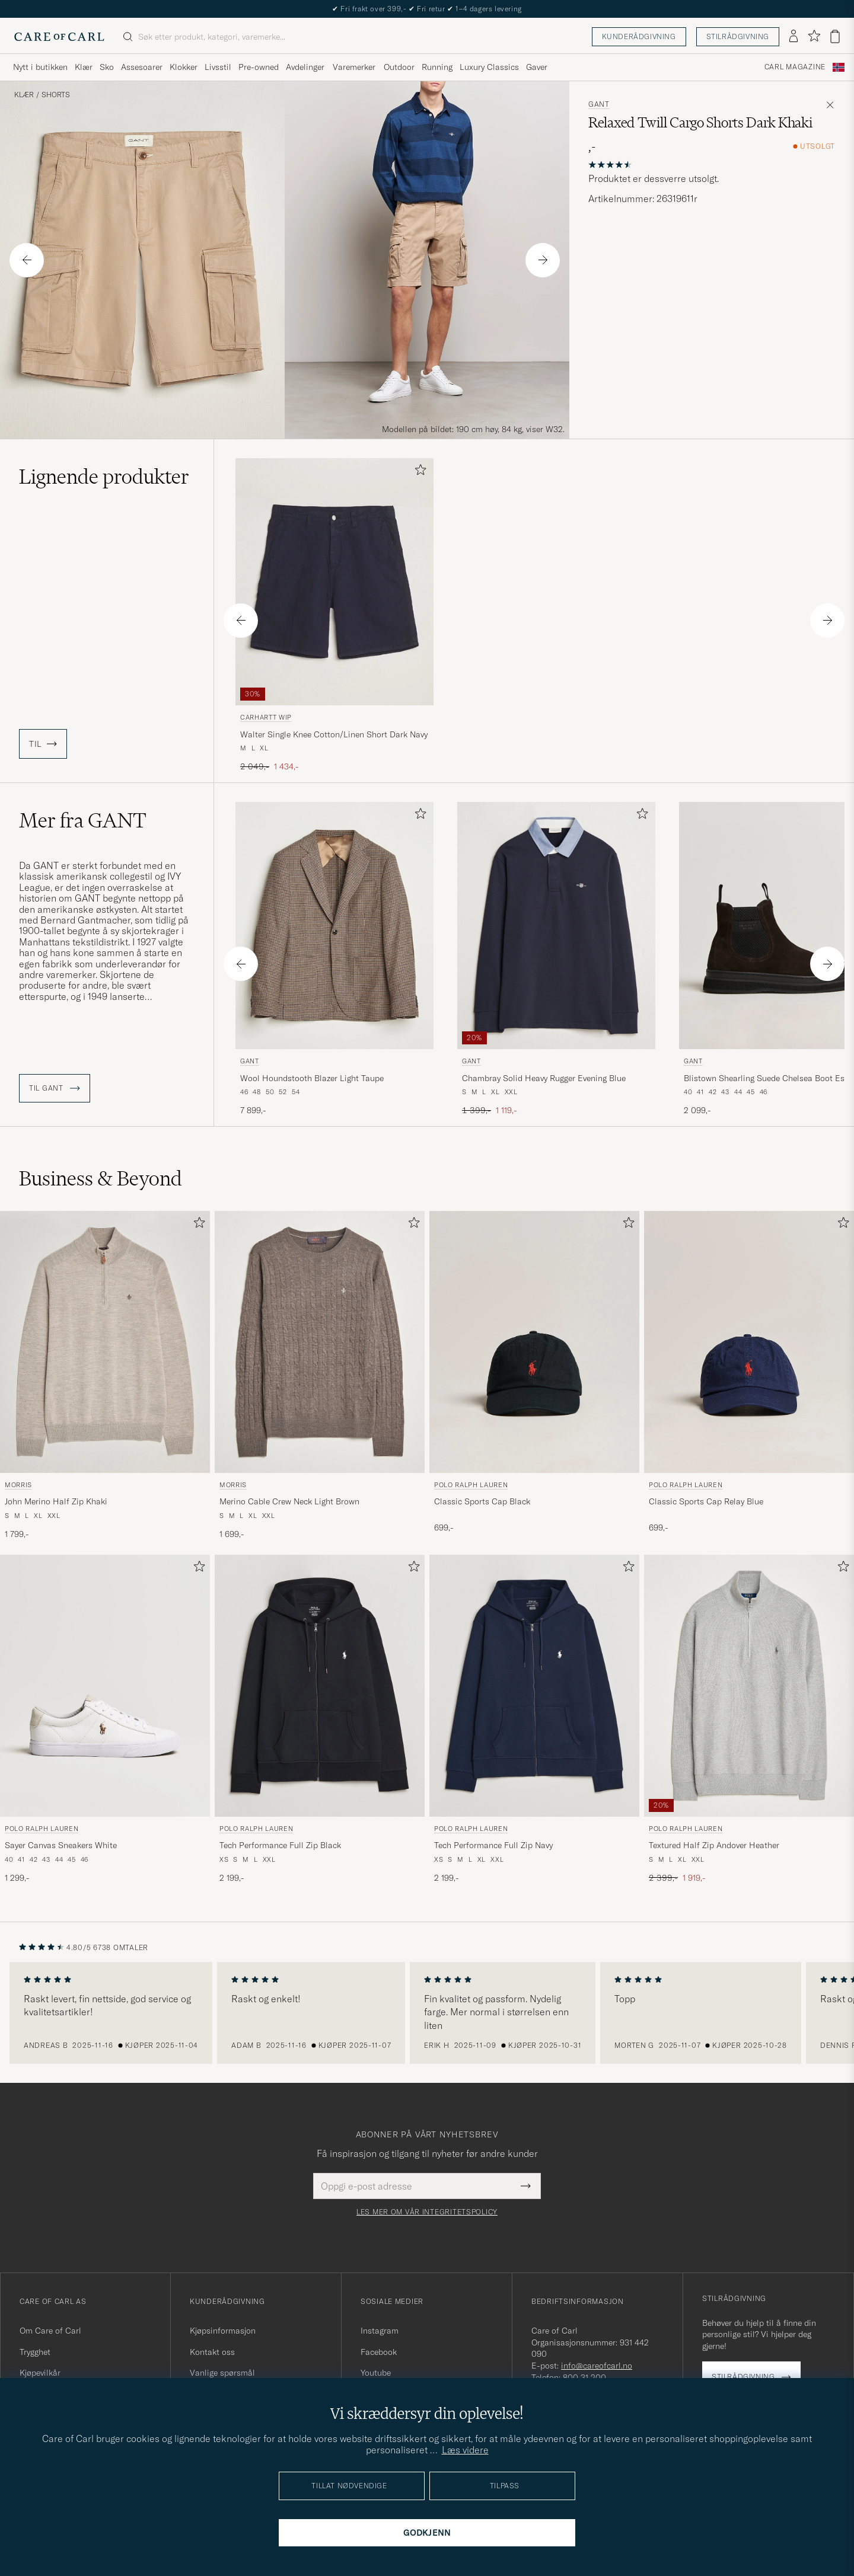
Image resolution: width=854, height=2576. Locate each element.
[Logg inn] (793, 37)
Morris (18, 1485)
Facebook (379, 2352)
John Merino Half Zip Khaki (56, 1501)
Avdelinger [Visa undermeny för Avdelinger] (305, 67)
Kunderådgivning (639, 36)
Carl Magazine (795, 67)
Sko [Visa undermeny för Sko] (107, 67)
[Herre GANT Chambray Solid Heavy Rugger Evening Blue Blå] (556, 925)
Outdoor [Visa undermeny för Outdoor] (399, 67)
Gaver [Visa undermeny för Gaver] (536, 67)
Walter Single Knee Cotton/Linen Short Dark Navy (334, 734)
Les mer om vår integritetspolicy (427, 2212)
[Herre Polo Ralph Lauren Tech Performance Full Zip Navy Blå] (534, 1686)
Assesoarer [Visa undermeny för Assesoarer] (141, 67)
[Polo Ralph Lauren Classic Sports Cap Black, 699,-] (534, 1376)
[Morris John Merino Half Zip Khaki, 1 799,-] (105, 1376)
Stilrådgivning (737, 36)
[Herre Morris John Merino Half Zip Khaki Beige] (105, 1342)
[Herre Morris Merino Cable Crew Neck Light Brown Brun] (320, 1342)
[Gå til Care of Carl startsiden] (59, 36)
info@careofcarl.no (596, 2365)
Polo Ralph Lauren (471, 1485)
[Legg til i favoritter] (418, 472)
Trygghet (35, 2352)
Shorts (56, 95)
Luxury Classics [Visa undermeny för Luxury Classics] (489, 67)
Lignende (104, 476)
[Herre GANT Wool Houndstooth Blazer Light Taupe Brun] (334, 925)
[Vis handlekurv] (835, 36)
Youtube (376, 2372)
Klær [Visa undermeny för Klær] (84, 67)
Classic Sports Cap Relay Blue (706, 1501)
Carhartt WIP (266, 717)
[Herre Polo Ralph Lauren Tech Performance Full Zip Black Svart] (320, 1686)
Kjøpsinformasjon (223, 2330)
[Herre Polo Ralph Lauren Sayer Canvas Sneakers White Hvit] (105, 1686)
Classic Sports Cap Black (482, 1501)
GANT (599, 104)
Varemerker (354, 67)
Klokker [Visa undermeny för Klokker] (183, 67)
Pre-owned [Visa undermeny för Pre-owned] (258, 67)
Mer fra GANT (82, 820)
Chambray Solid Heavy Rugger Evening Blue (544, 1078)
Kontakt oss (212, 2352)
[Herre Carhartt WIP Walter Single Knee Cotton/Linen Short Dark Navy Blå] (334, 581)
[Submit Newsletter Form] (525, 2186)
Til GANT (54, 1088)
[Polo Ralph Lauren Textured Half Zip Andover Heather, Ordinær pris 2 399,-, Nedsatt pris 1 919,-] (749, 1719)
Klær (24, 95)
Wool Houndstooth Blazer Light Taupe (312, 1078)
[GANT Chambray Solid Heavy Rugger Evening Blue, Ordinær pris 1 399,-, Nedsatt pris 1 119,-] (556, 959)
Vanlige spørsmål (222, 2372)
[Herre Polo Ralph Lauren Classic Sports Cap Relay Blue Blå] (749, 1342)
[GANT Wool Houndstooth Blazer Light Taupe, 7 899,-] (334, 959)
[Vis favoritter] (814, 36)
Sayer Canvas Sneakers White (61, 1845)
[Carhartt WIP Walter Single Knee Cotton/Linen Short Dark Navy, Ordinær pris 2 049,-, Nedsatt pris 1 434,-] (334, 615)
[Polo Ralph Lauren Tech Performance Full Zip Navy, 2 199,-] (534, 1719)
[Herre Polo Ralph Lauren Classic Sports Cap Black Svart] (534, 1342)
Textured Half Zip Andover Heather (714, 1845)
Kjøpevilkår (40, 2372)
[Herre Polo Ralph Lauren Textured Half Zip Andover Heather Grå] (749, 1686)
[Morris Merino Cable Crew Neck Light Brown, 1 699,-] (320, 1376)
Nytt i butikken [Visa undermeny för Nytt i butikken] (40, 67)
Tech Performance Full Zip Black (280, 1845)
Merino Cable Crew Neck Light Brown (289, 1501)
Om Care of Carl (50, 2330)
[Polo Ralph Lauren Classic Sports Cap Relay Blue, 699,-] (749, 1376)
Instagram (380, 2330)
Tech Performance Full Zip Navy (493, 1845)
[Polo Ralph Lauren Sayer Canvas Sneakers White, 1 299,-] (105, 1719)
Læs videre (465, 2449)
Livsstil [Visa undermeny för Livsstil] (218, 67)
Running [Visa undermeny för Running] (437, 67)
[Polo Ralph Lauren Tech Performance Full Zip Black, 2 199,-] (320, 1719)
